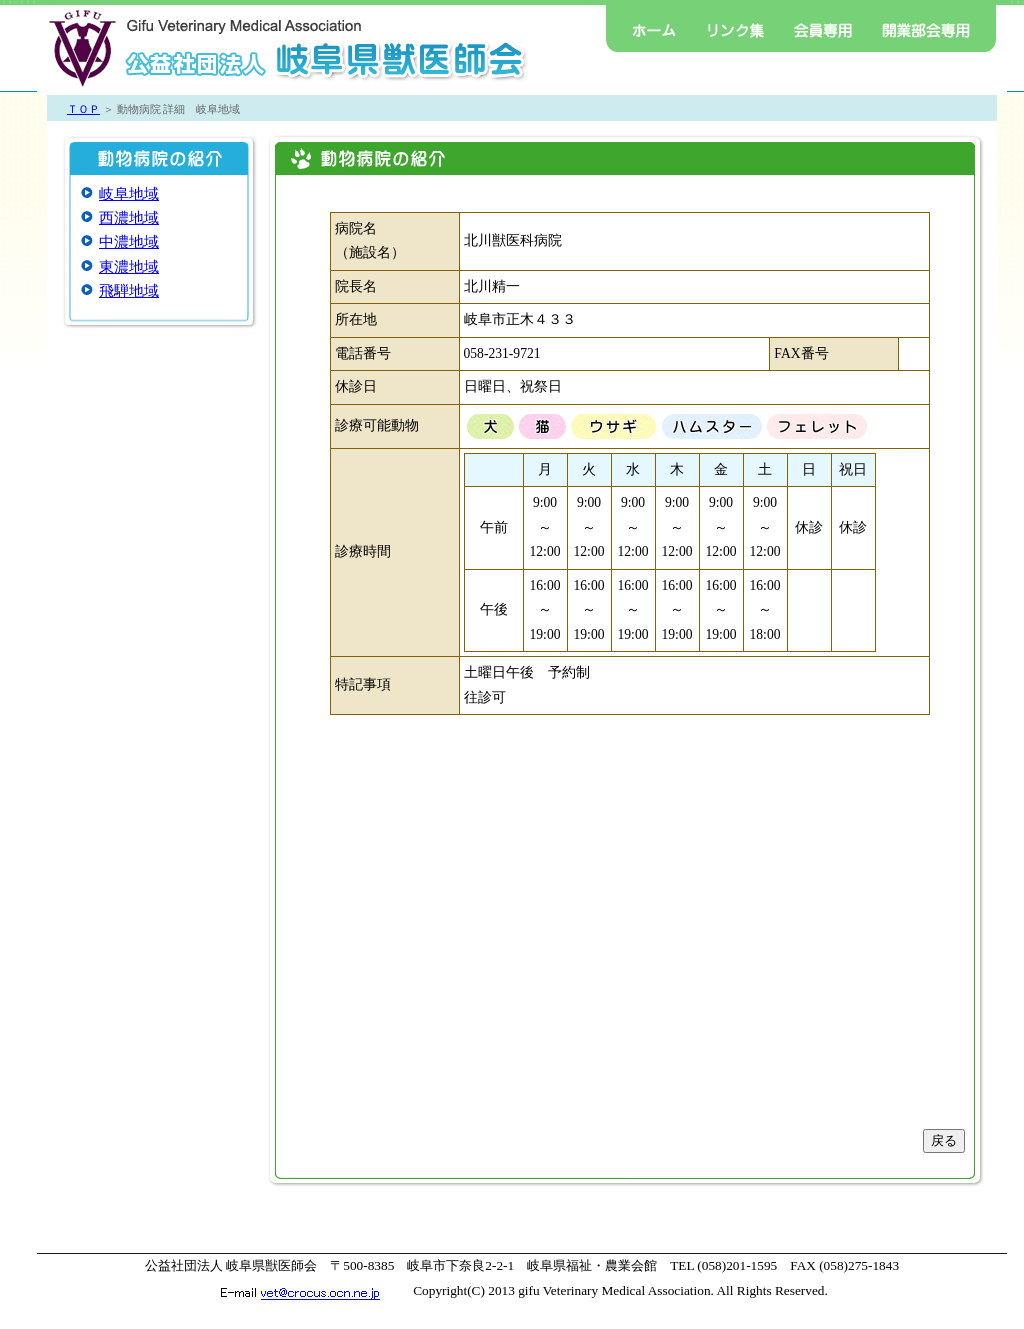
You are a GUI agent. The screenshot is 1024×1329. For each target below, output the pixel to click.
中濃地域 (129, 242)
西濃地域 (129, 218)
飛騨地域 (129, 291)
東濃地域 (129, 267)
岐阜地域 (129, 194)
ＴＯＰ (83, 109)
